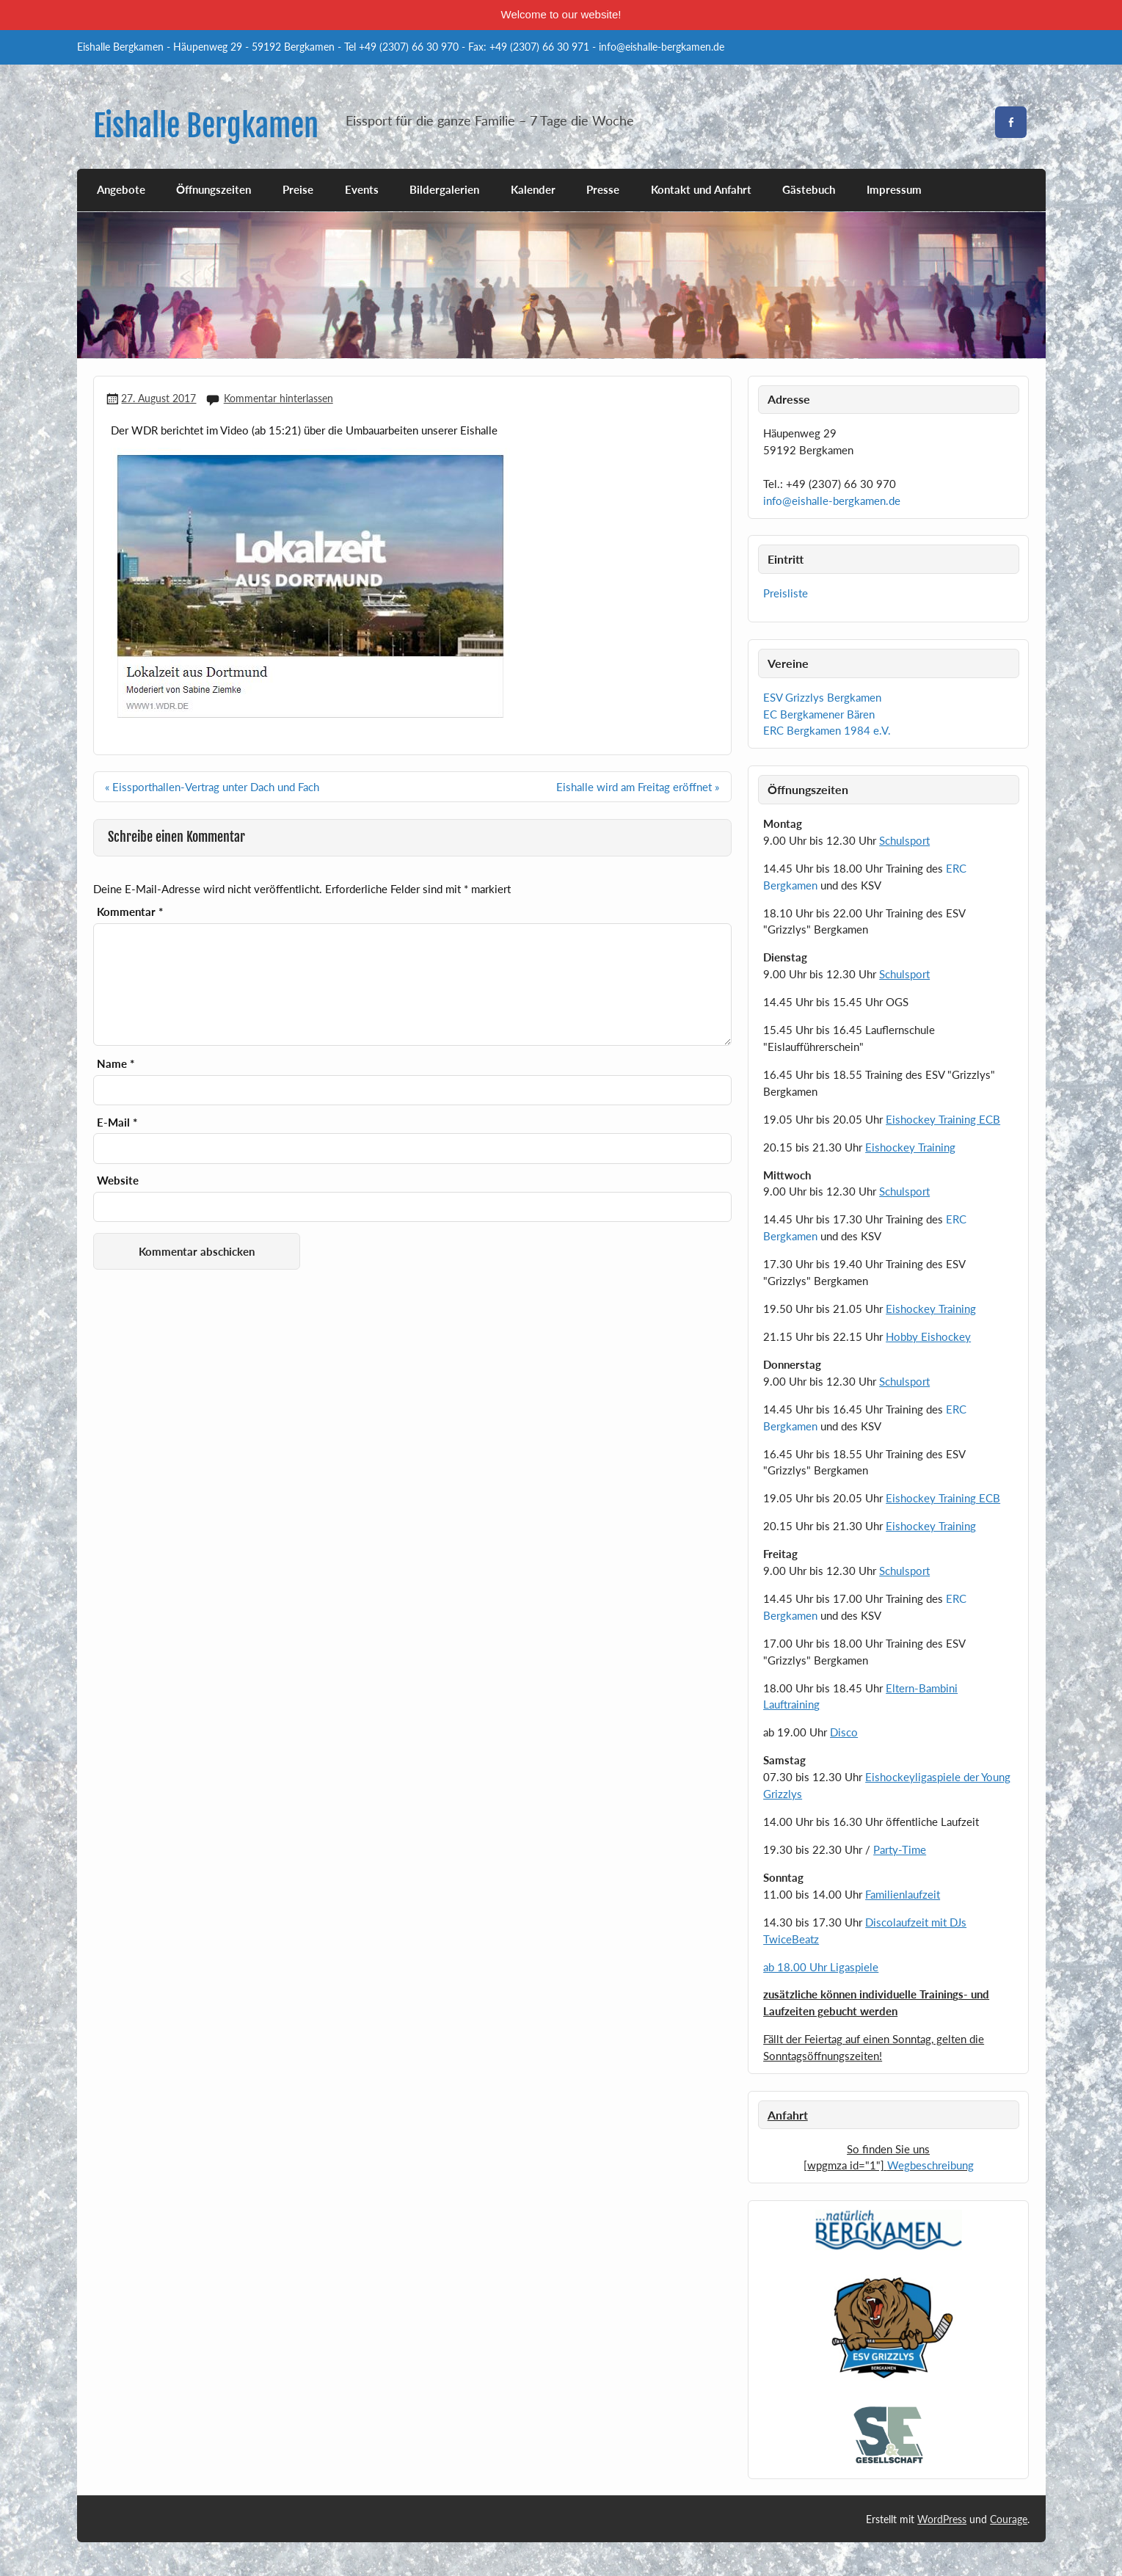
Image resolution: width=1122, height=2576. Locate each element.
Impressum (894, 189)
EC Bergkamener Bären (819, 714)
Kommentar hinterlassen (278, 398)
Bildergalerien (444, 189)
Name (115, 1063)
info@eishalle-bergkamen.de (831, 500)
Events (362, 189)
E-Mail (117, 1122)
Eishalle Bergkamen (205, 126)
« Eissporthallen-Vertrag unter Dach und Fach (212, 786)
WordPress (941, 2519)
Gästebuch (808, 189)
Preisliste (785, 593)
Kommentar (130, 911)
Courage (1008, 2519)
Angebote (121, 189)
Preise (298, 189)
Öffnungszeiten (213, 189)
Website (118, 1180)
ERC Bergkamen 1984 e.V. (827, 730)
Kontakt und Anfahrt (701, 189)
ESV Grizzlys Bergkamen (822, 697)
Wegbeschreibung (930, 2165)
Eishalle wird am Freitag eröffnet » (637, 786)
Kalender (533, 189)
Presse (602, 189)
